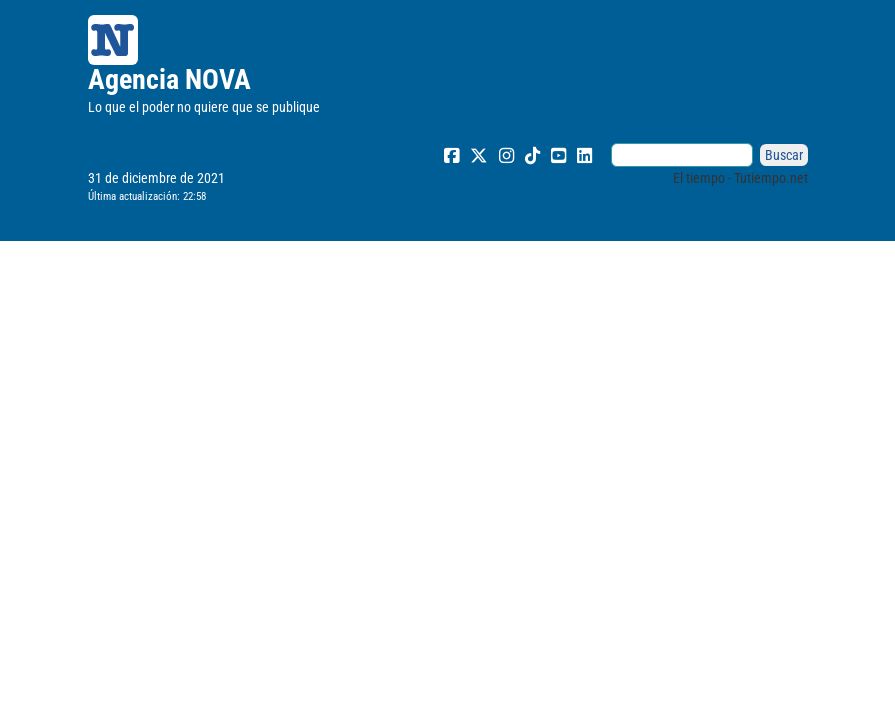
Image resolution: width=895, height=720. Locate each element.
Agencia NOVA (169, 79)
